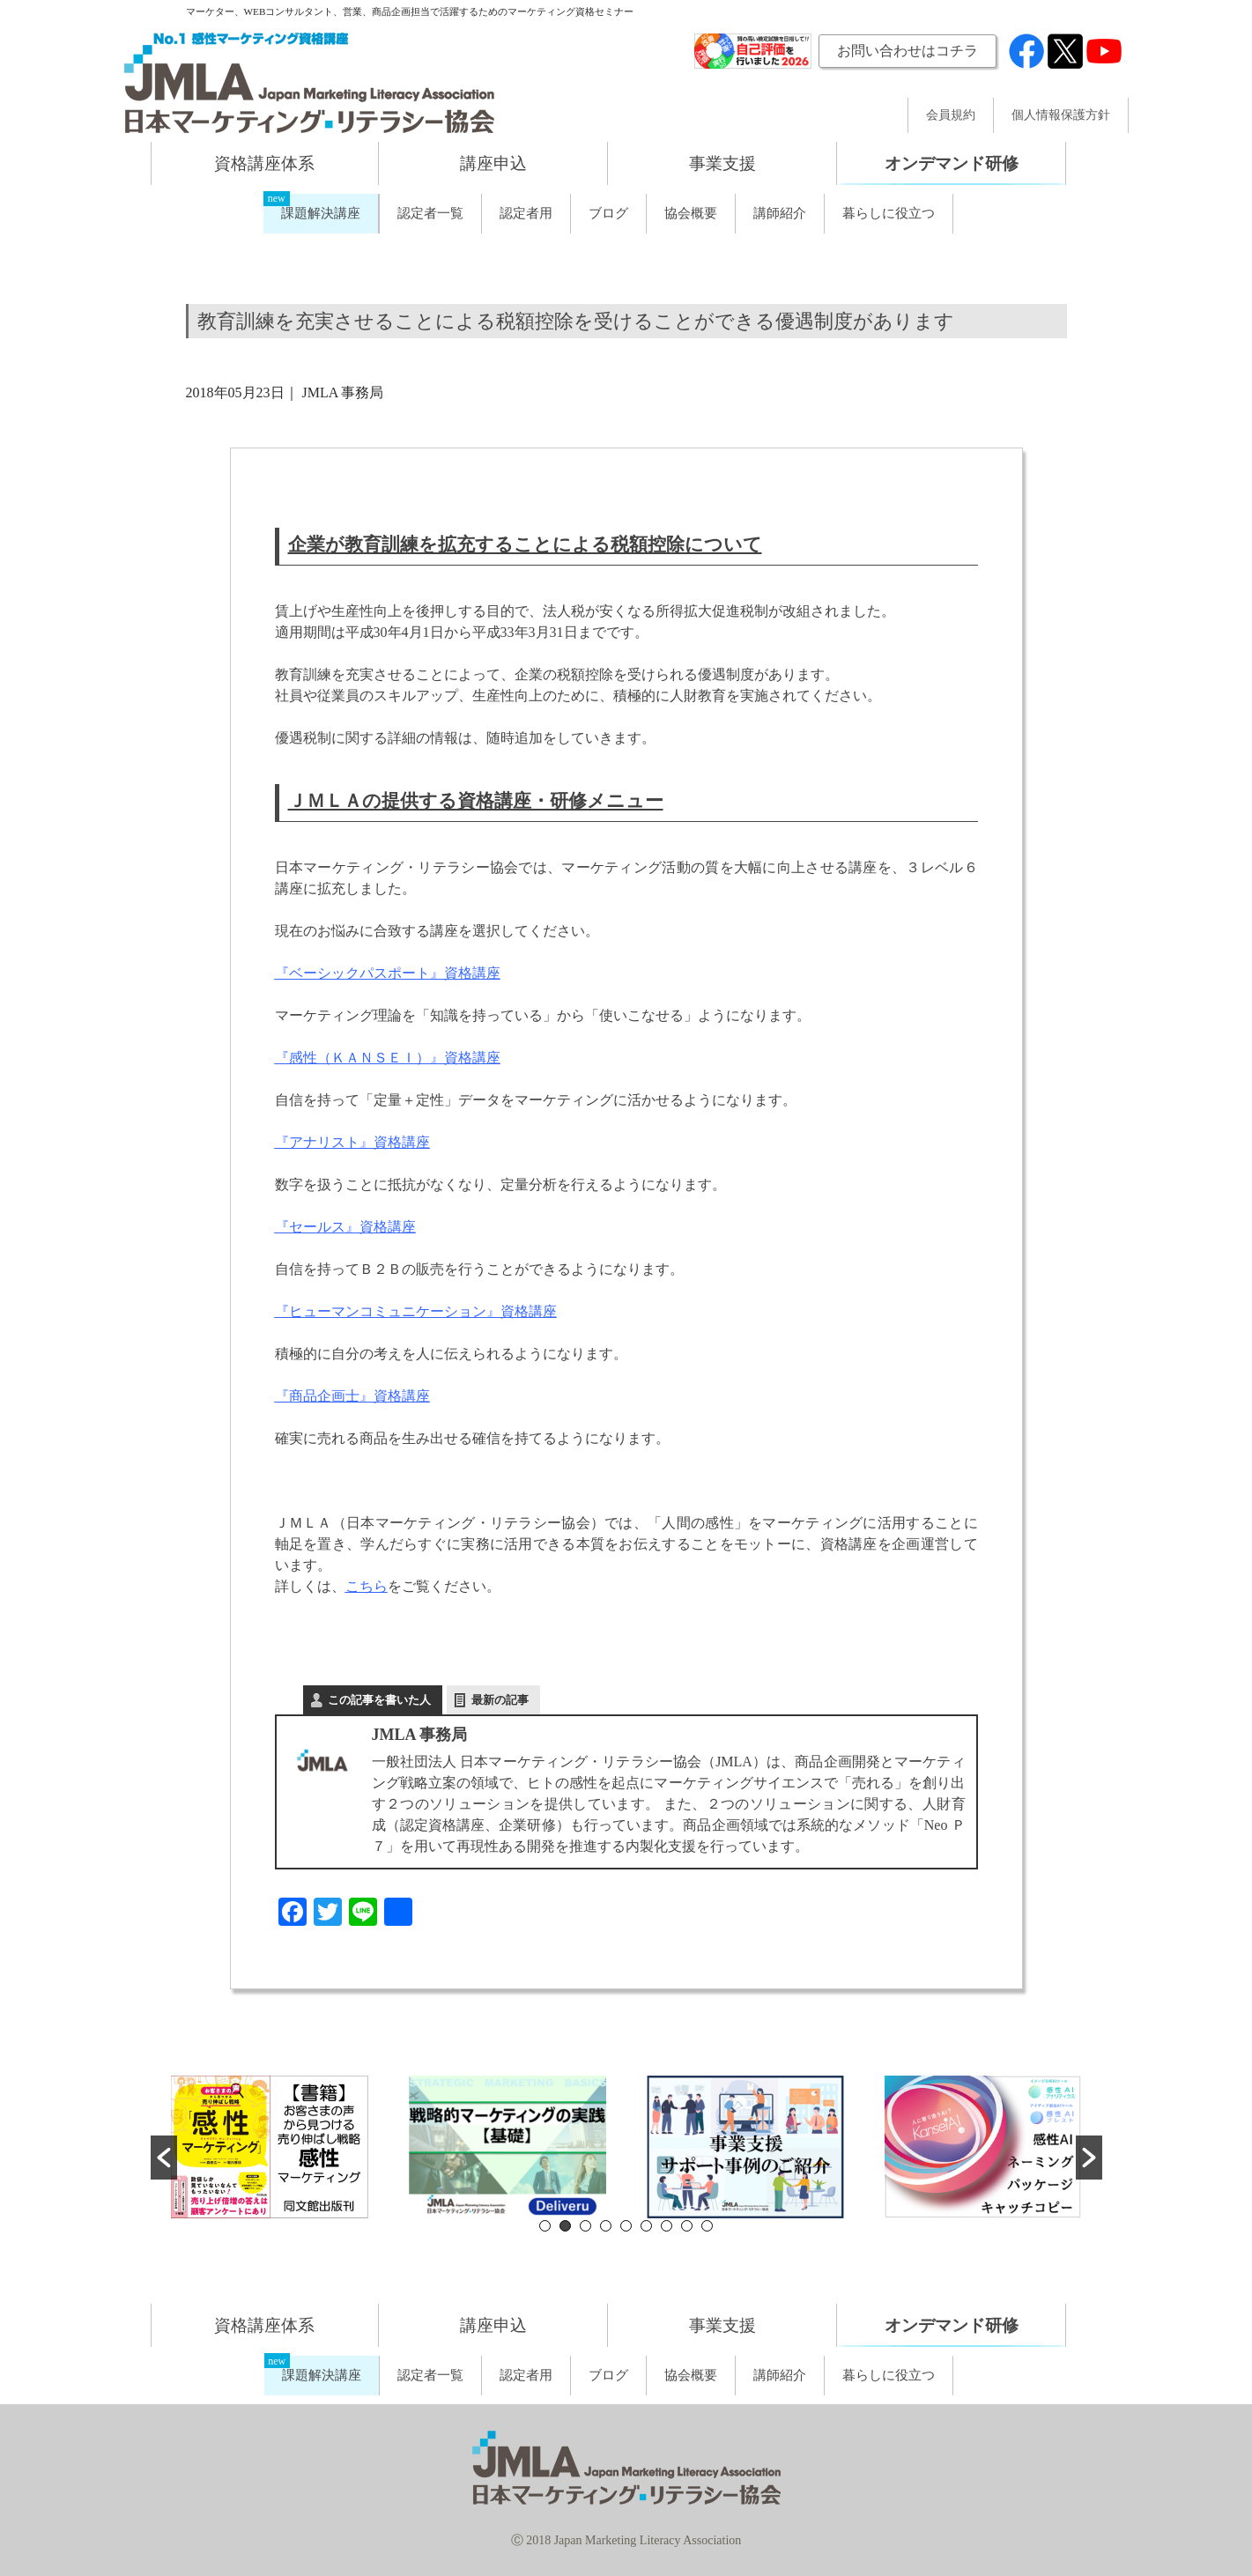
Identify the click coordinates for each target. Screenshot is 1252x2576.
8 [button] (687, 2226)
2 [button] (565, 2226)
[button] (164, 2158)
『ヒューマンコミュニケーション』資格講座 (416, 1311)
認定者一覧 (430, 213)
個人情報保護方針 (1060, 115)
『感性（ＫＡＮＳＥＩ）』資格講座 (387, 1057)
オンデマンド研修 (952, 163)
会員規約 (950, 115)
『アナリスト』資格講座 (352, 1142)
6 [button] (646, 2226)
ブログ (608, 213)
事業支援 (722, 163)
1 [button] (545, 2226)
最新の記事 (500, 1699)
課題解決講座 (320, 213)
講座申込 (493, 163)
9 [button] (707, 2226)
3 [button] (585, 2226)
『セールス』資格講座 (345, 1226)
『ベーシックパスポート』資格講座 (387, 973)
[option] (269, 2147)
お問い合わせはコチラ (907, 50)
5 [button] (626, 2226)
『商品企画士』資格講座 (352, 1395)
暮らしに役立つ (888, 213)
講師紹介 (779, 213)
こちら (366, 1586)
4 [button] (605, 2226)
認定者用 (526, 213)
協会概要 (690, 213)
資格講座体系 (264, 163)
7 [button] (666, 2226)
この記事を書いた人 (379, 1699)
